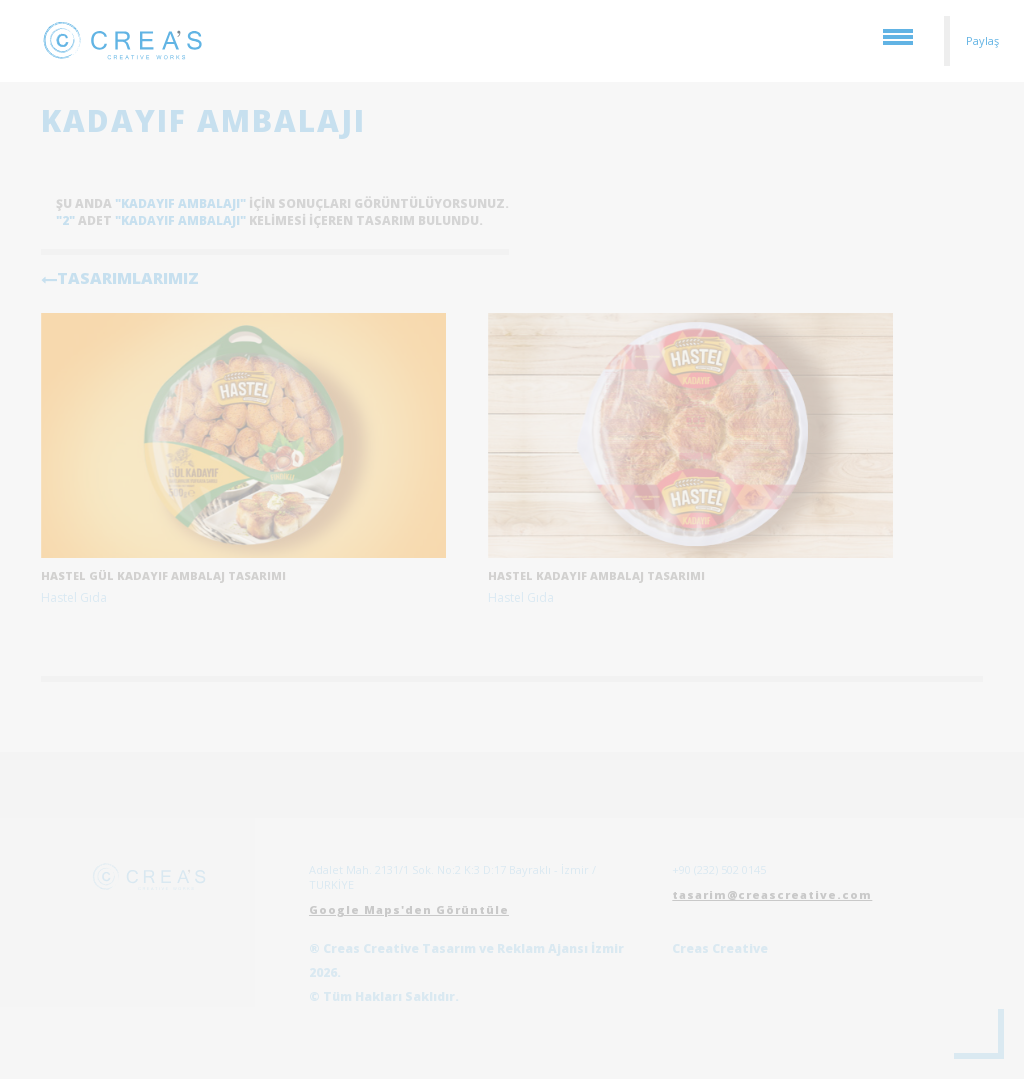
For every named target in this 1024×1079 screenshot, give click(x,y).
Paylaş (982, 40)
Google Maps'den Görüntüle (409, 909)
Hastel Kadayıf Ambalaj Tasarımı (596, 575)
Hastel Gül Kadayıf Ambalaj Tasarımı (163, 575)
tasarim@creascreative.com (772, 894)
